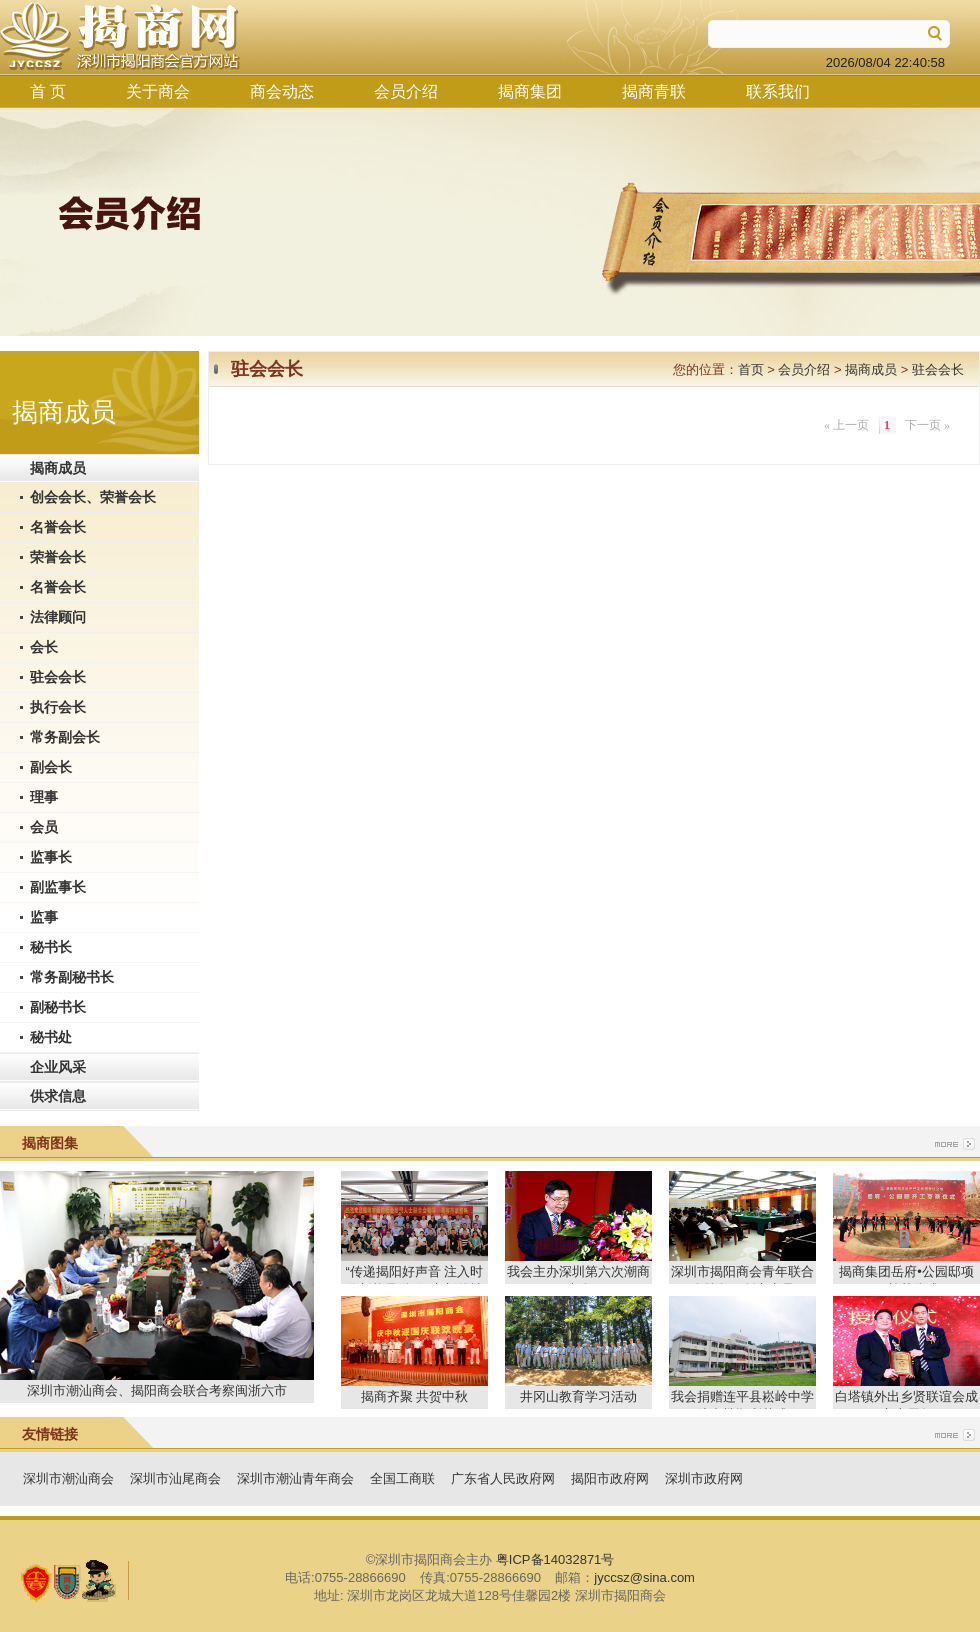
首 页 (48, 91)
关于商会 (158, 91)
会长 (44, 647)
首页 (751, 369)
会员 (44, 827)
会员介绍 (406, 91)
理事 (44, 797)
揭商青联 (654, 91)
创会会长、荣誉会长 (93, 497)
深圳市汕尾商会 (175, 1478)
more (955, 1144)
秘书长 (51, 947)
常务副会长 (65, 737)
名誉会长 (58, 527)
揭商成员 (58, 468)
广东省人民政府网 (503, 1478)
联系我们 (778, 91)
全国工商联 (402, 1478)
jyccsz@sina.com (644, 1577)
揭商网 (120, 36)
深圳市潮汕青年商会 (295, 1478)
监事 (44, 917)
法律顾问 (58, 617)
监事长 (51, 857)
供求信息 (58, 1096)
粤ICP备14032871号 (555, 1559)
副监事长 (58, 887)
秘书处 (51, 1037)
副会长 (51, 767)
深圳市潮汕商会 (68, 1478)
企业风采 (58, 1067)
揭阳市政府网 (610, 1478)
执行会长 (58, 707)
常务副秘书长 (72, 977)
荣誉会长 (58, 557)
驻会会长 (58, 677)
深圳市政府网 (704, 1478)
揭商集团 (530, 91)
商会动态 (282, 91)
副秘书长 (58, 1007)
